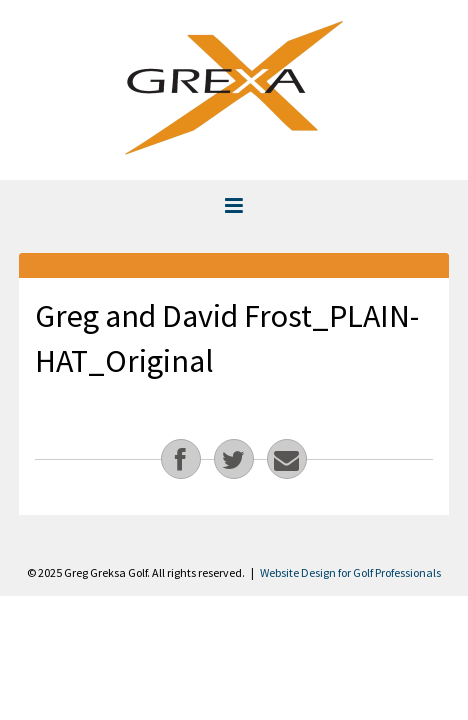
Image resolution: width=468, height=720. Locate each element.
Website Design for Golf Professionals (350, 572)
